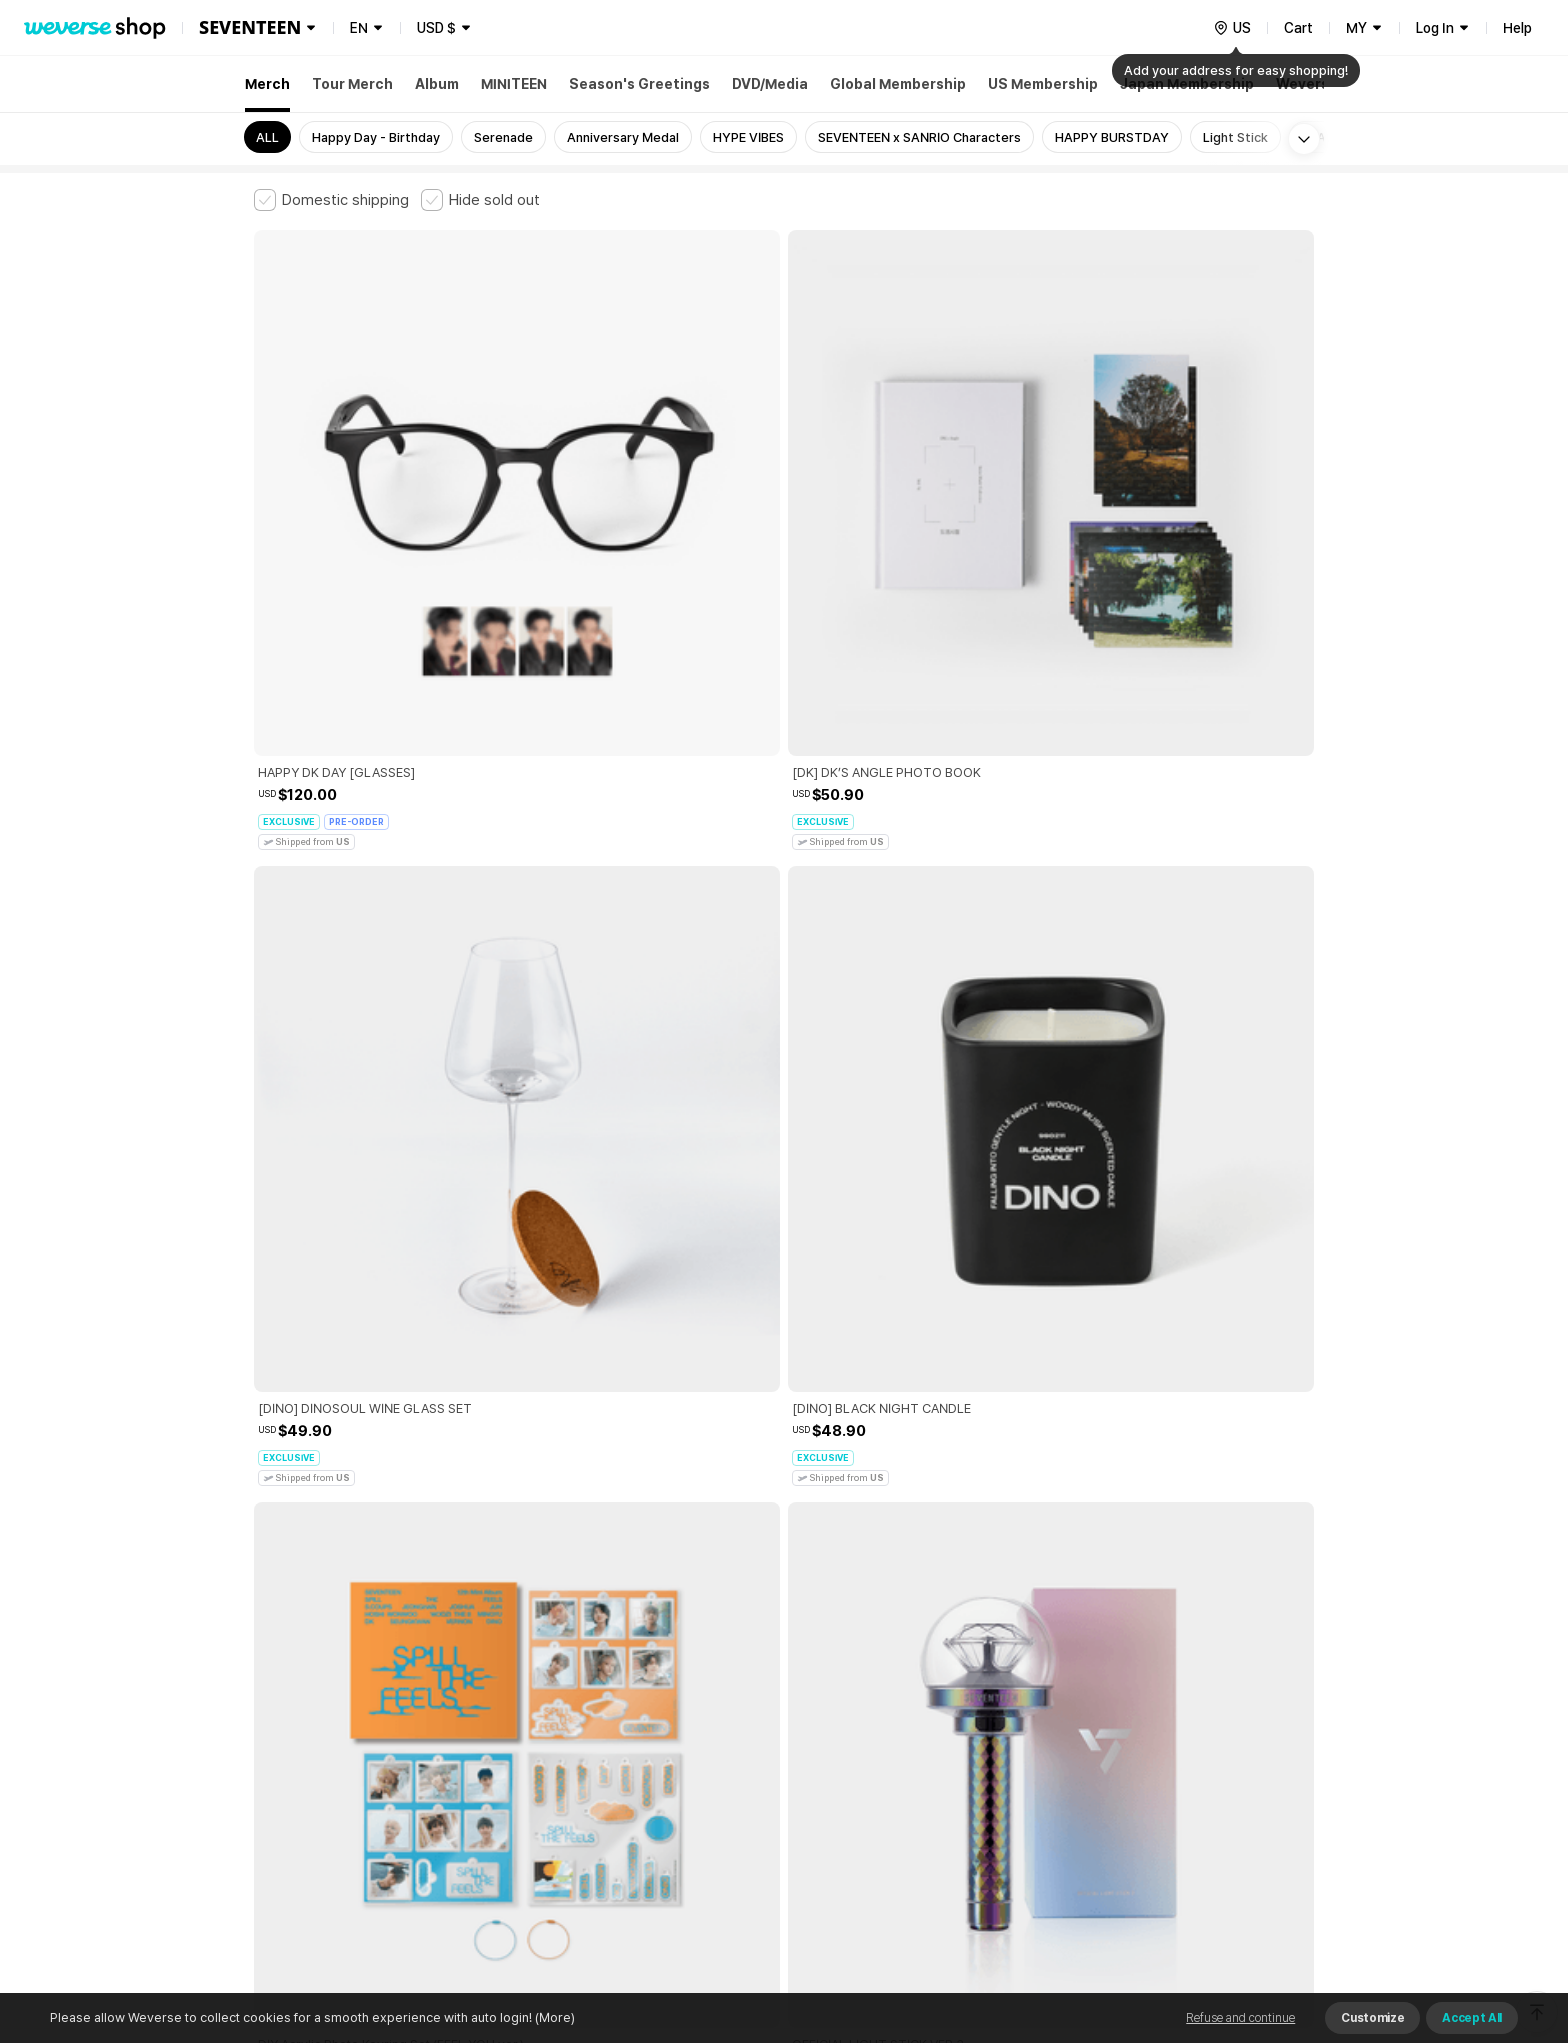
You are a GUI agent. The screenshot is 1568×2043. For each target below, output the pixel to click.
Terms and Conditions (309, 1708)
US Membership (1043, 84)
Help (1517, 28)
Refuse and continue (1240, 2018)
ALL (267, 137)
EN (359, 28)
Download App (1263, 1914)
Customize (1372, 2018)
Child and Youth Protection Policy (720, 1708)
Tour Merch (352, 84)
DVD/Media (770, 84)
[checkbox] (331, 200)
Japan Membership (1187, 84)
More (784, 1569)
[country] (1232, 28)
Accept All (1472, 2018)
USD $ (436, 28)
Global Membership (898, 84)
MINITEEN (514, 84)
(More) (553, 2017)
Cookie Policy (981, 1708)
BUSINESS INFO (591, 1796)
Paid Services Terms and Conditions (499, 1708)
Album (437, 84)
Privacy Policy (879, 1708)
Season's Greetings (639, 84)
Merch (267, 84)
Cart (1298, 28)
